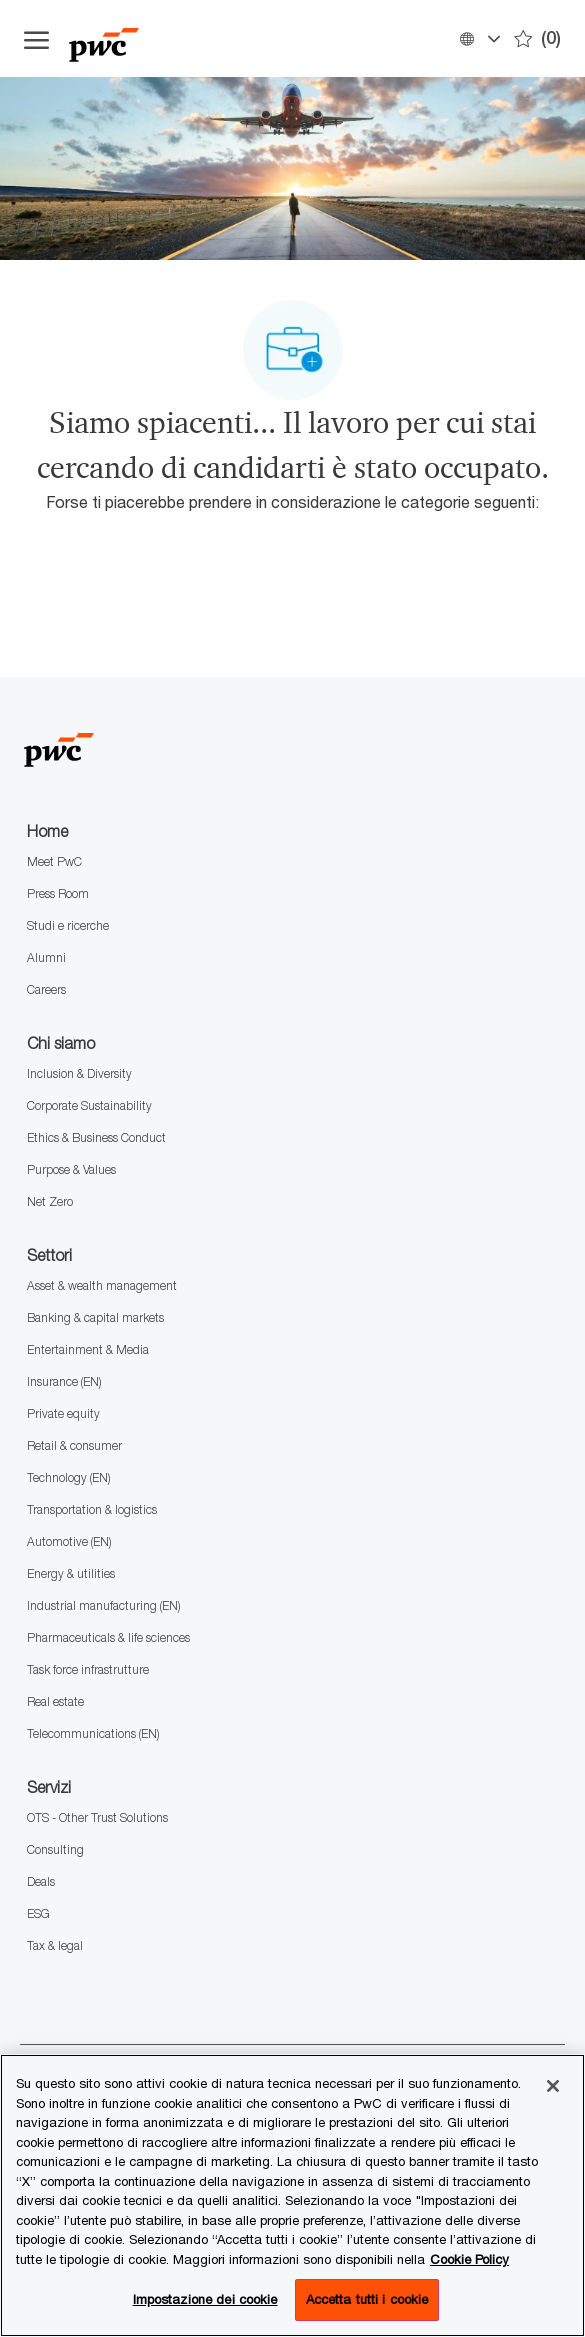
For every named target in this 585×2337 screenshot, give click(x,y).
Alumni (46, 957)
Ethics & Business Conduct (96, 1137)
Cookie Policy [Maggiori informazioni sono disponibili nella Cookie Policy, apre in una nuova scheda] (469, 2259)
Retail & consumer (74, 1445)
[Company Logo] (169, 38)
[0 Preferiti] (537, 38)
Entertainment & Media (88, 1349)
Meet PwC (54, 861)
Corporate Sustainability (89, 1105)
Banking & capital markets (95, 1317)
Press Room (58, 893)
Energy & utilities (71, 1573)
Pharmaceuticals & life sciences (108, 1637)
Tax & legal (55, 1945)
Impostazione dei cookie (205, 2299)
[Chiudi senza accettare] (553, 2086)
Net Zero (50, 1201)
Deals (41, 1881)
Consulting (55, 1849)
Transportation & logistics (92, 1509)
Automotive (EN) (69, 1541)
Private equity (63, 1413)
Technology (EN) (68, 1477)
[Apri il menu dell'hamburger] (36, 39)
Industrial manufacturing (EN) (103, 1605)
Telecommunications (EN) (93, 1733)
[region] (292, 2195)
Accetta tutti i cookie (367, 2299)
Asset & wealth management (102, 1285)
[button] (479, 38)
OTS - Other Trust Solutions (97, 1817)
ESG (38, 1913)
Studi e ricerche (68, 925)
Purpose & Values (71, 1169)
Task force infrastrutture (88, 1669)
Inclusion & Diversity (79, 1073)
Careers (46, 989)
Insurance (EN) (64, 1381)
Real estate (55, 1701)
